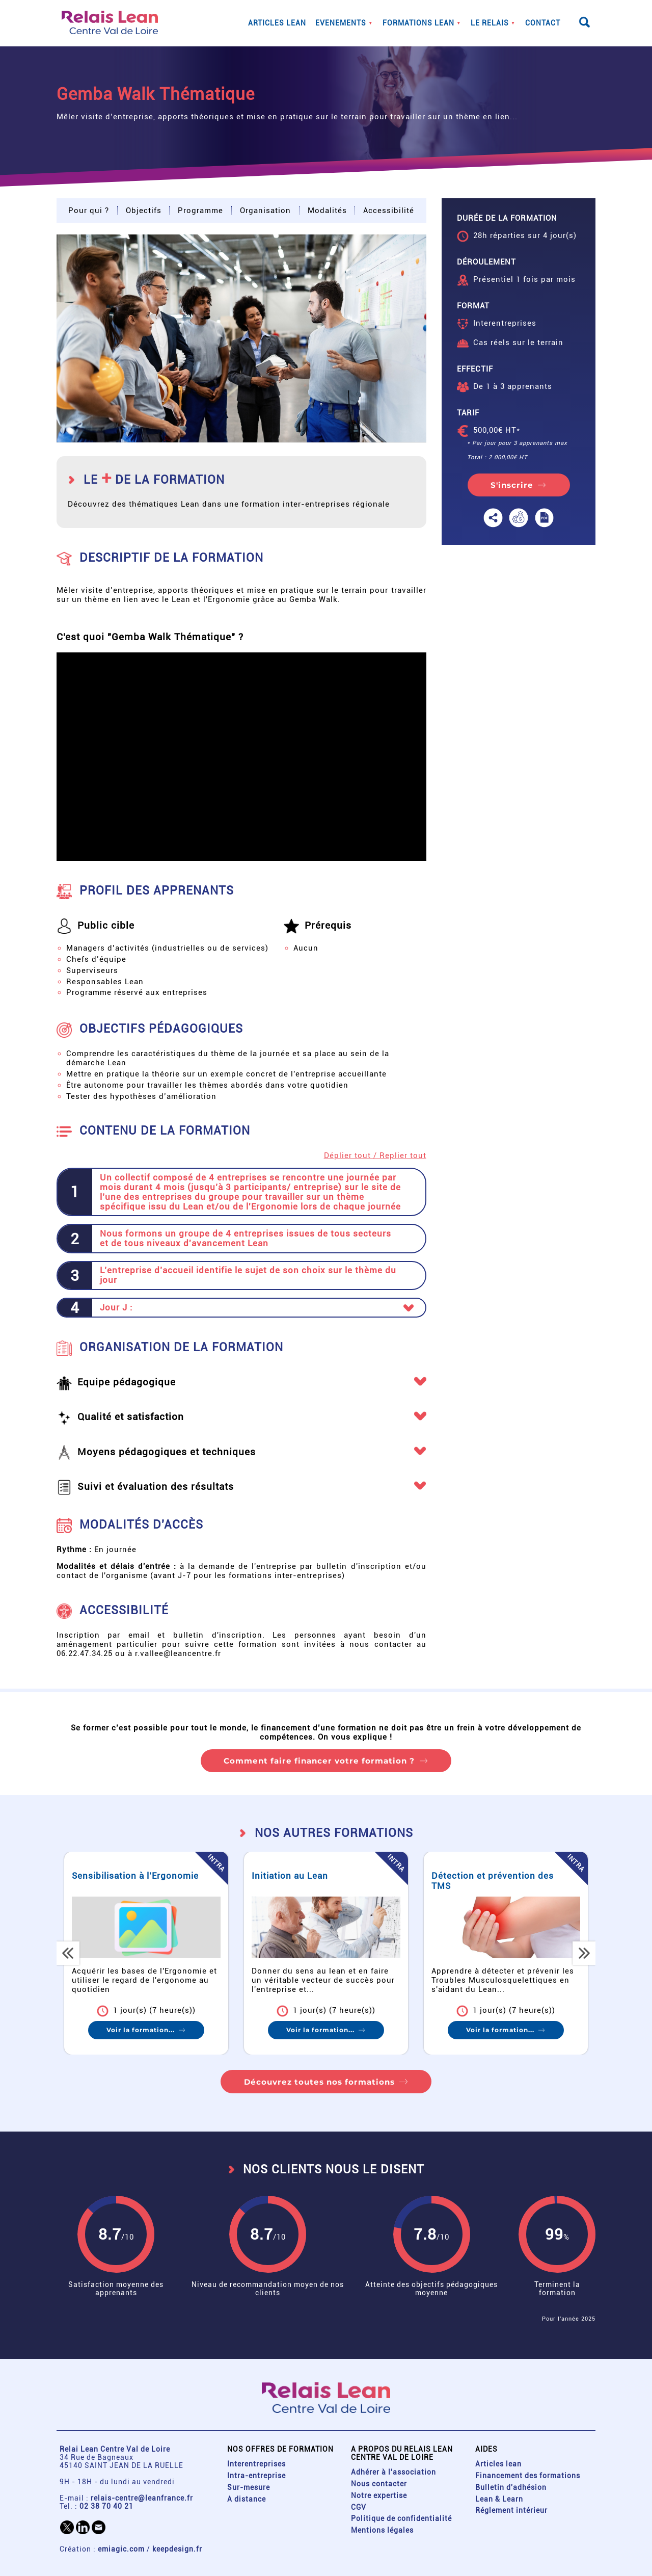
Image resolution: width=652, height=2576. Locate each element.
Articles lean (277, 23)
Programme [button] (200, 210)
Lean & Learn (499, 2499)
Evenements (340, 23)
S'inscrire (512, 485)
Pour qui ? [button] (88, 210)
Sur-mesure (248, 2487)
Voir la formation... (153, 2030)
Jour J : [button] (116, 1307)
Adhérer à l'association (393, 2472)
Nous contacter (379, 2484)
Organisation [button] (265, 210)
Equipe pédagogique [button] (126, 1382)
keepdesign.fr (177, 2549)
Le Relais (490, 23)
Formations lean (418, 23)
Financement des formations (527, 2476)
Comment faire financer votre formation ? (319, 1761)
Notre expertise (379, 2495)
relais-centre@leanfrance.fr (142, 2498)
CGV (358, 2507)
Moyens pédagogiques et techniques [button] (166, 1452)
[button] (241, 338)
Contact (542, 23)
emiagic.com (121, 2549)
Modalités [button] (327, 210)
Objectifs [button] (143, 210)
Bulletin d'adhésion (511, 2487)
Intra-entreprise (256, 2476)
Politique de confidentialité (401, 2518)
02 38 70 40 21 (106, 2506)
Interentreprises (256, 2464)
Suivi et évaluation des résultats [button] (155, 1486)
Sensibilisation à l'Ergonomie (147, 1876)
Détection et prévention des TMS (505, 1881)
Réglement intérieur (511, 2510)
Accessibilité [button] (388, 210)
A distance (246, 2499)
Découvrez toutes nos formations (319, 2082)
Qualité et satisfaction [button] (130, 1417)
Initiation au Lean (302, 1876)
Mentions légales (382, 2530)
